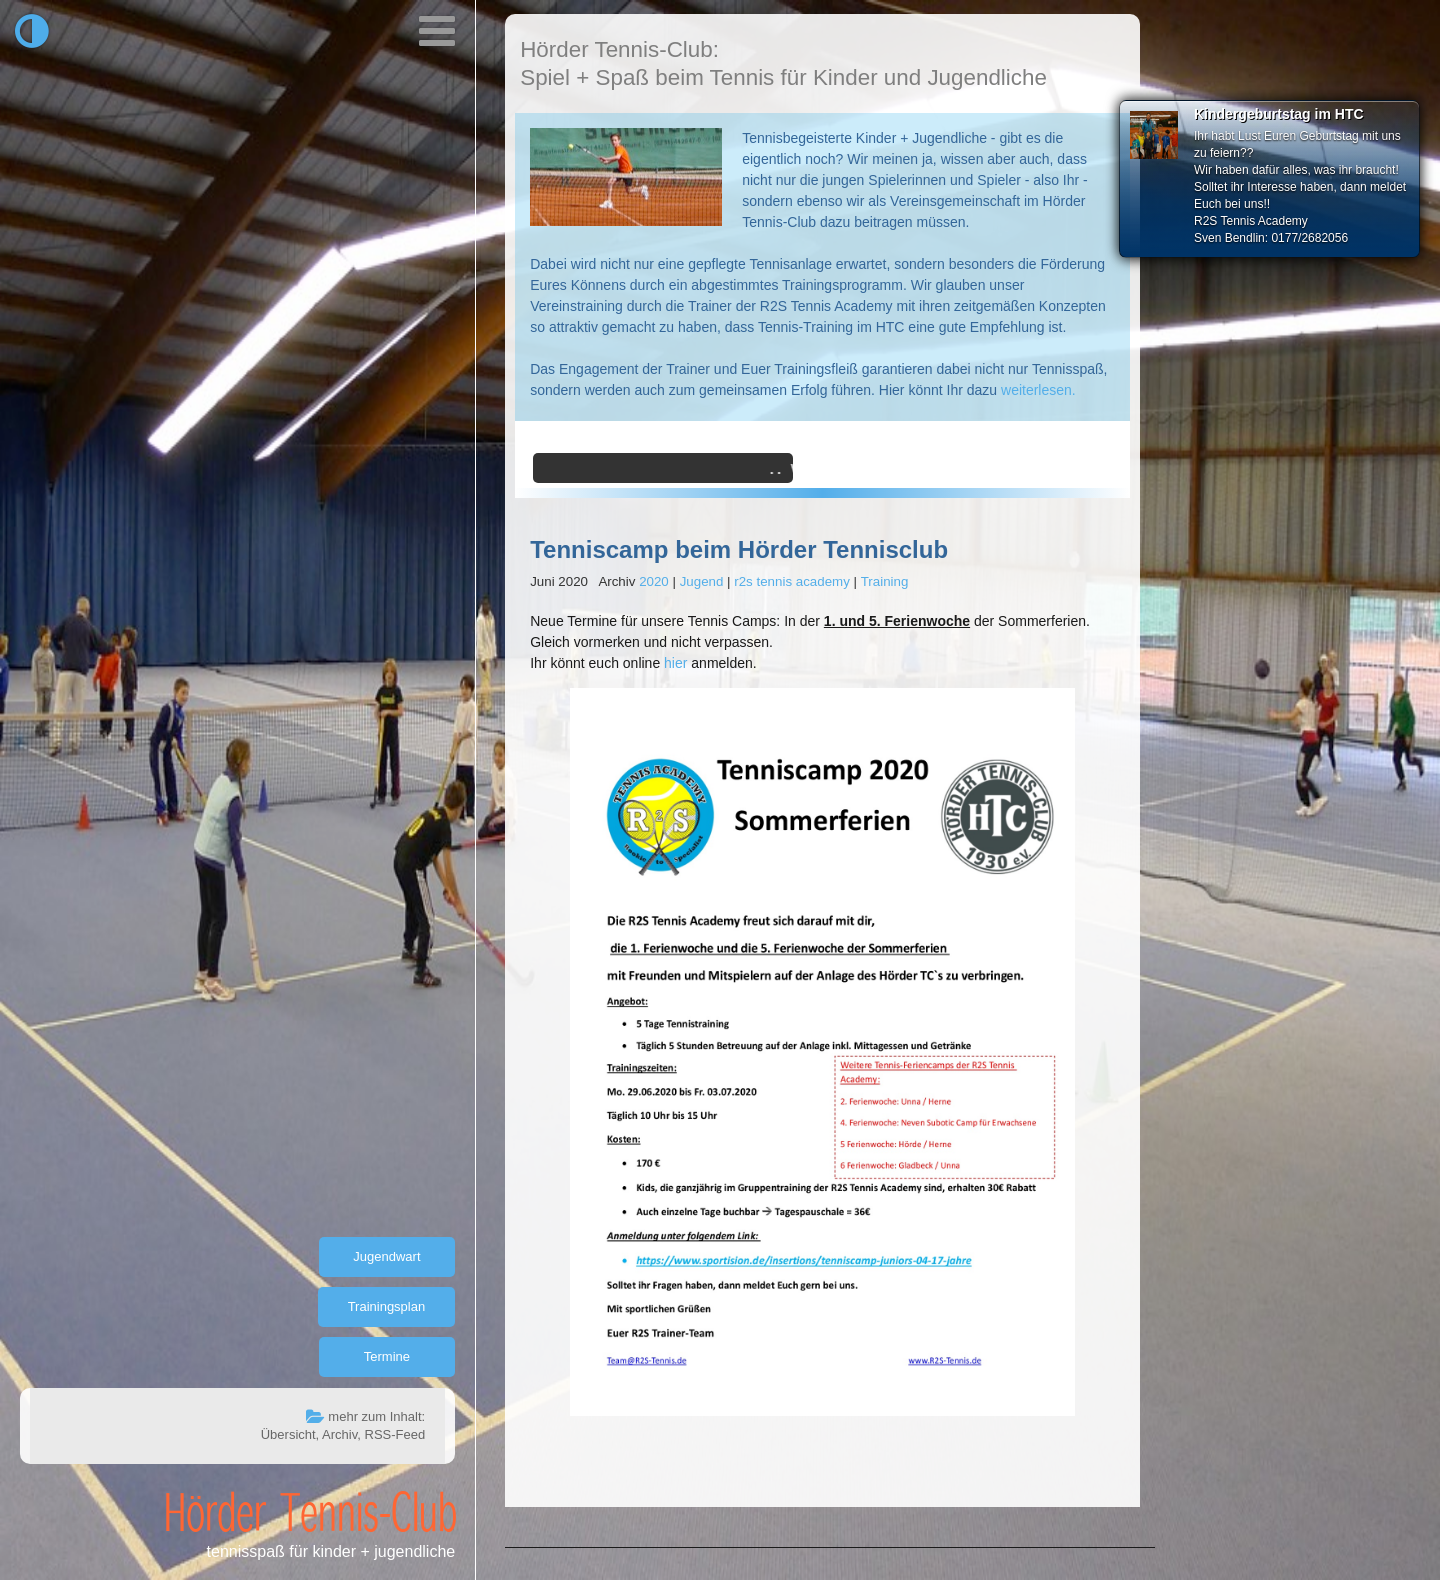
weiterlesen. (1038, 390)
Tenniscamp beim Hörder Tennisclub (739, 549)
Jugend (702, 581)
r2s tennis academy (792, 581)
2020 (654, 581)
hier (675, 663)
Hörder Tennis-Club (310, 1511)
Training (885, 581)
